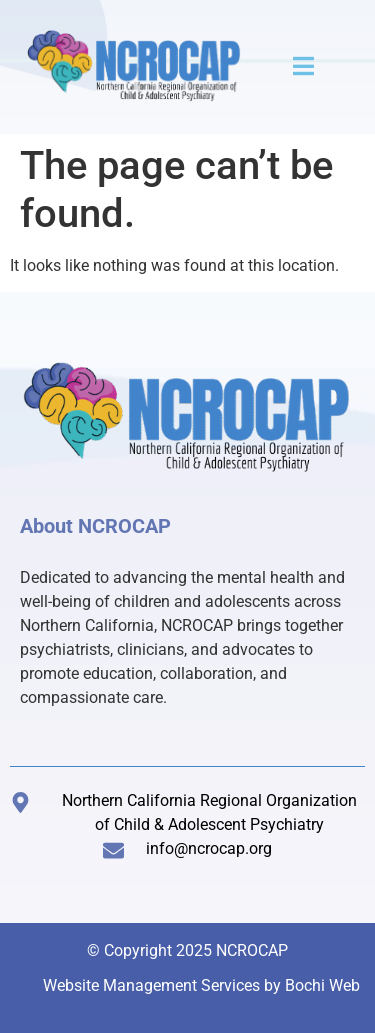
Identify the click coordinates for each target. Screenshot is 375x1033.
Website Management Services (151, 985)
